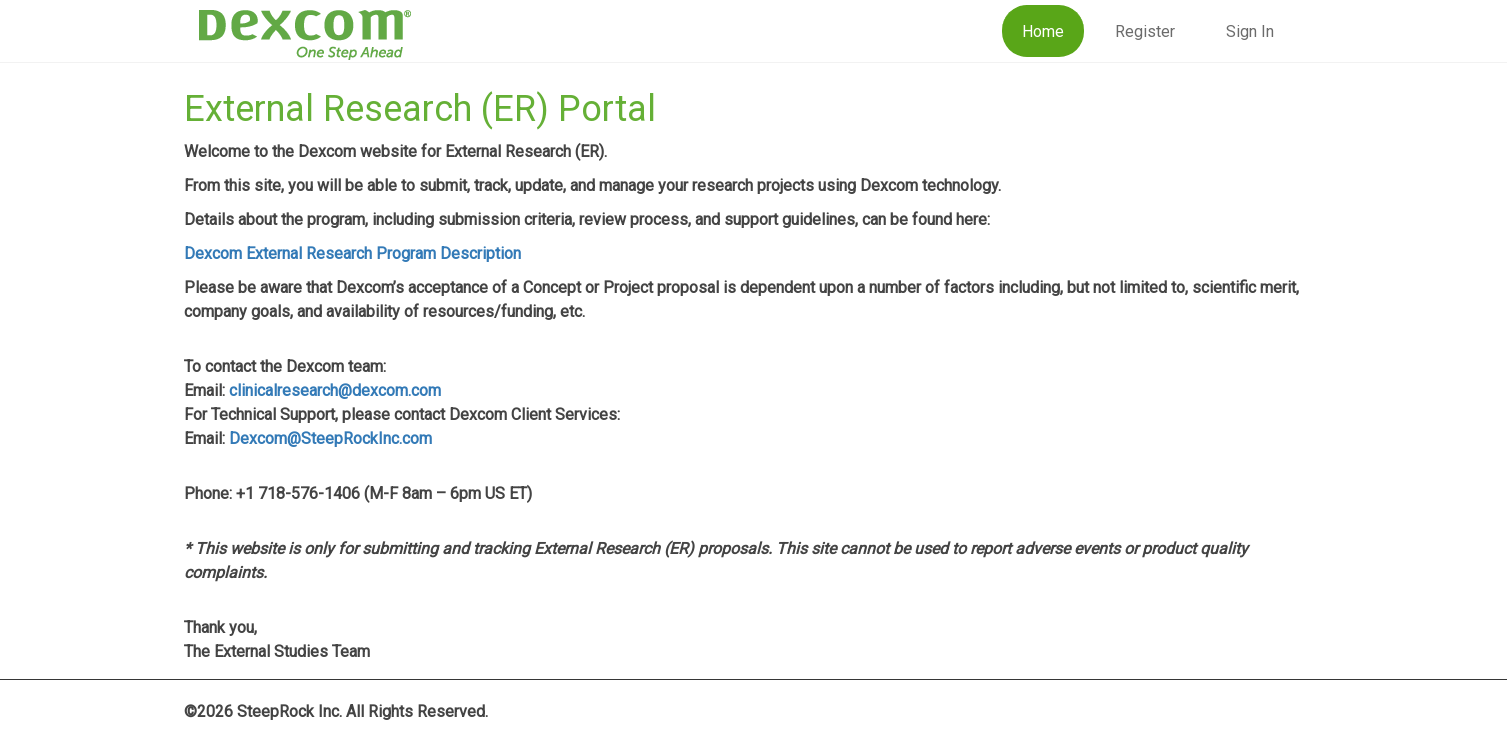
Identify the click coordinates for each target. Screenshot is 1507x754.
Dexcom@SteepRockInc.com (330, 438)
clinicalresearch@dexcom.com (335, 390)
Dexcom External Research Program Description (352, 253)
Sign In (1250, 31)
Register (1145, 31)
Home (1043, 31)
